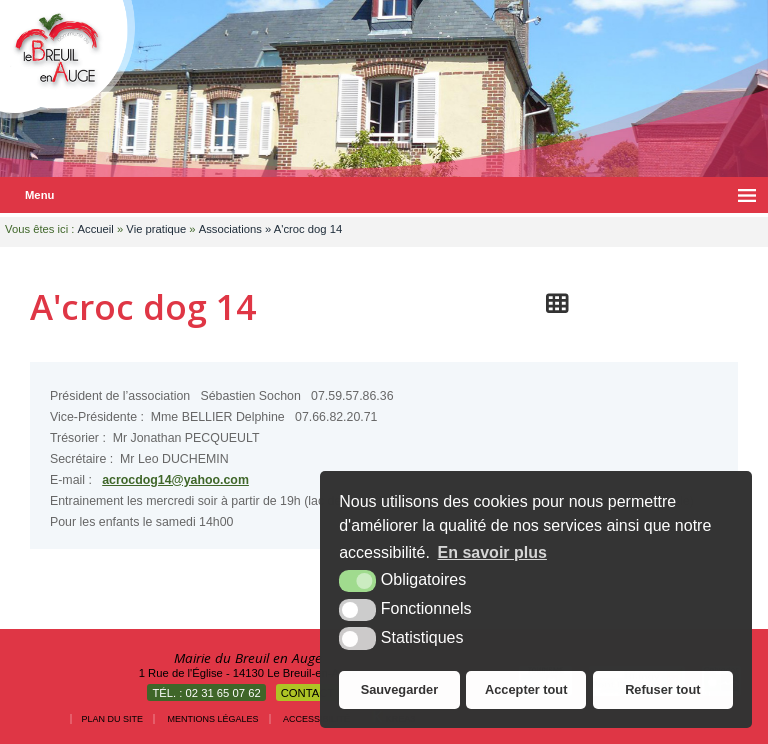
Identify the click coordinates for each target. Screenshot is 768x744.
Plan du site (113, 719)
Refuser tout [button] (662, 689)
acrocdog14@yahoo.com (175, 480)
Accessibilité (316, 719)
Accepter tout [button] (526, 689)
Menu (39, 195)
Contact (308, 693)
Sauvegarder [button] (400, 689)
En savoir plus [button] (492, 552)
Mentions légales (213, 719)
